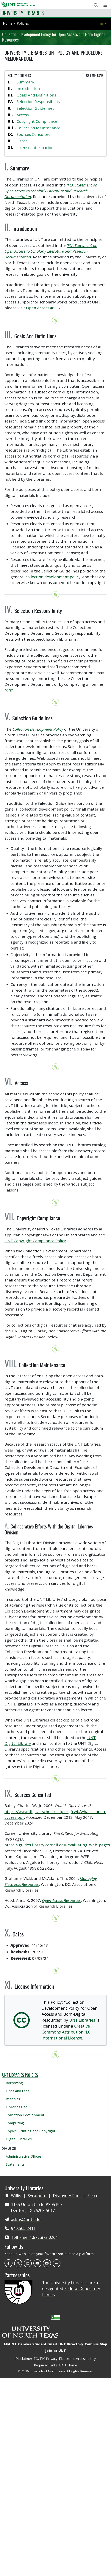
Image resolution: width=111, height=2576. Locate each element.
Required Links (46, 2365)
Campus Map (96, 2344)
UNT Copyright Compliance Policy (35, 1240)
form (8, 690)
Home (7, 23)
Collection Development (25, 2115)
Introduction (28, 88)
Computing (15, 2123)
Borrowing (14, 2083)
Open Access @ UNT (44, 307)
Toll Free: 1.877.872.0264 (34, 2237)
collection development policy (53, 576)
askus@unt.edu (26, 2219)
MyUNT (10, 2344)
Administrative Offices (23, 2156)
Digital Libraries (19, 2139)
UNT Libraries (82, 2020)
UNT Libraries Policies (20, 2075)
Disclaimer (23, 2358)
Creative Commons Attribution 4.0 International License (66, 2032)
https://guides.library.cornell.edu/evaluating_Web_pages (57, 1844)
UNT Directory (70, 2344)
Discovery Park (67, 2195)
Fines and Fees (17, 2091)
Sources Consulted (34, 134)
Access (23, 114)
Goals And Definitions (36, 95)
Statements (15, 2164)
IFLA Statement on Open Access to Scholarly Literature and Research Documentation (50, 190)
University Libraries (22, 13)
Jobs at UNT (55, 2350)
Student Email (44, 2344)
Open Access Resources (61, 1900)
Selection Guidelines (35, 108)
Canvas (24, 2344)
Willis (16, 2195)
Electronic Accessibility (77, 2358)
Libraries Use (16, 2107)
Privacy (51, 2358)
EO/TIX (39, 2358)
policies (23, 23)
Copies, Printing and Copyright (30, 2131)
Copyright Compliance (37, 121)
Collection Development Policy (37, 729)
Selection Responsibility (38, 101)
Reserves (13, 2099)
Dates (22, 140)
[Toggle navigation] (105, 5)
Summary (25, 82)
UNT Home (68, 2365)
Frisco (93, 2195)
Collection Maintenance (38, 127)
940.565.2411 (23, 2228)
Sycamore (37, 2195)
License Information (35, 147)
